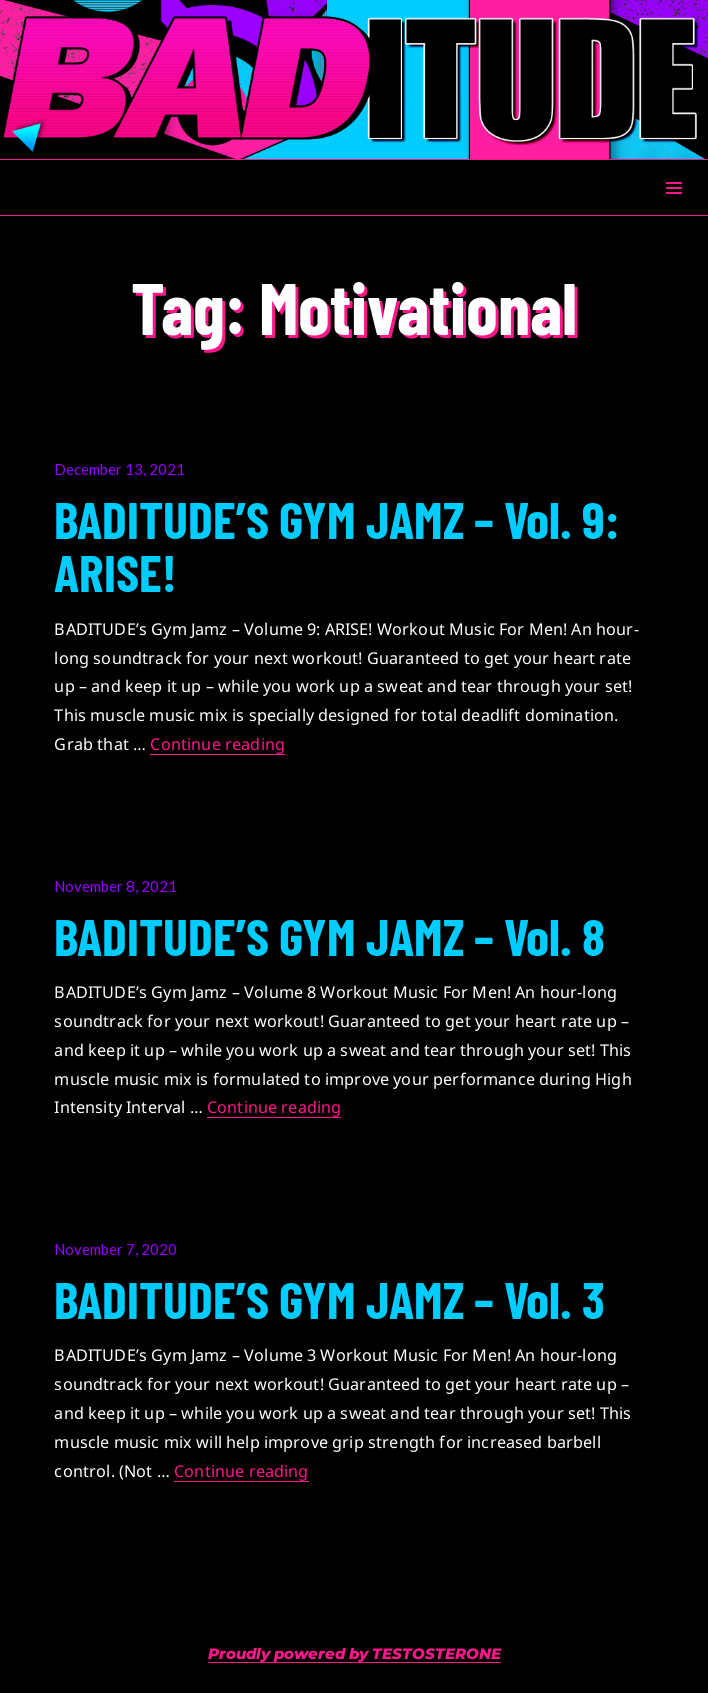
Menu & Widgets (673, 210)
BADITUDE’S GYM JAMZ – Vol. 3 (329, 1298)
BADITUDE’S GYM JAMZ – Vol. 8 (329, 935)
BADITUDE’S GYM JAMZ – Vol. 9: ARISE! (336, 544)
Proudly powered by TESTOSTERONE (354, 1653)
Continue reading (217, 744)
